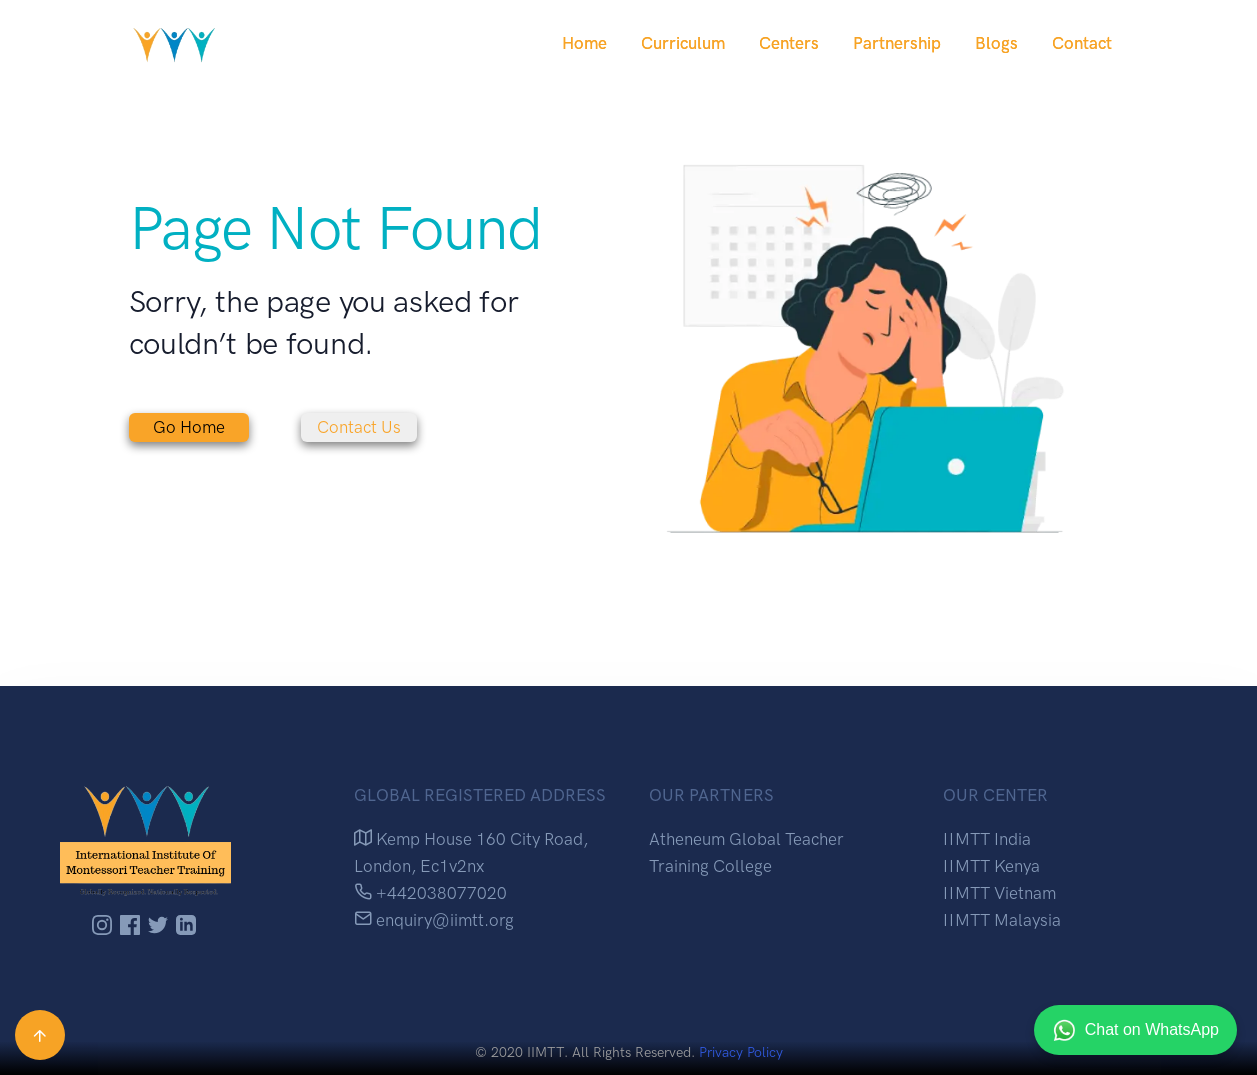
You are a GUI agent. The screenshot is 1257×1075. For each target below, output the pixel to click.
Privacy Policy (741, 1052)
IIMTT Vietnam (999, 893)
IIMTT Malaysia (1002, 920)
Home (584, 43)
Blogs (996, 43)
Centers (789, 43)
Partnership (897, 43)
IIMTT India (987, 839)
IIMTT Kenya (991, 866)
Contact (1082, 43)
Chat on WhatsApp (1135, 1030)
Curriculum (683, 43)
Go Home (189, 427)
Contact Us (359, 427)
